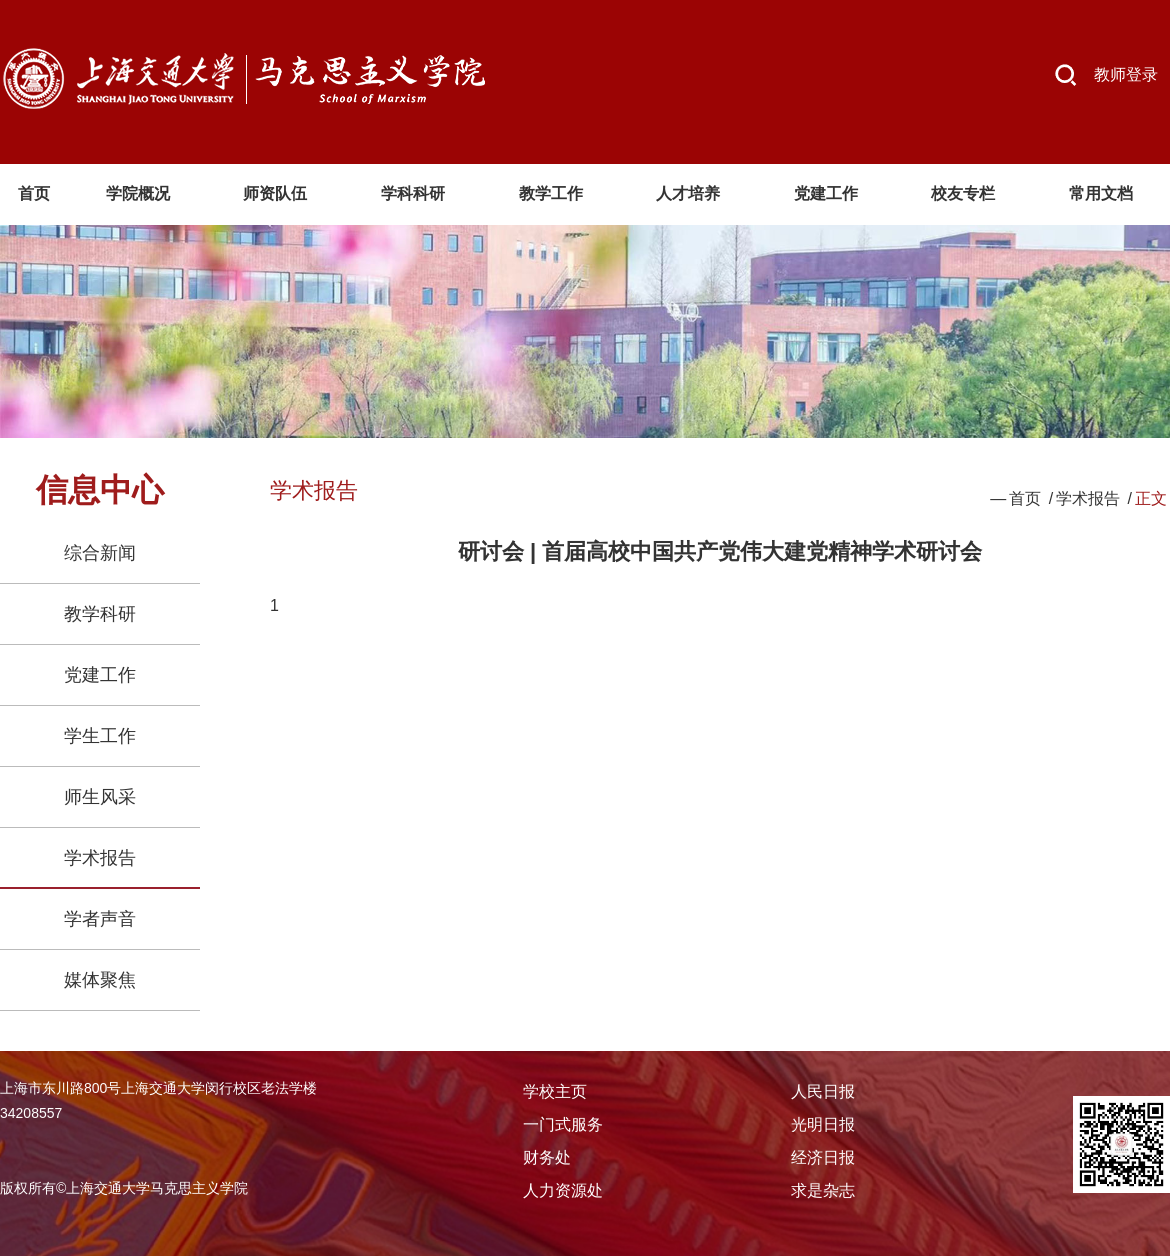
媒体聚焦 (100, 980)
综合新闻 (100, 553)
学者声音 (100, 919)
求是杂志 (823, 1190)
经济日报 (823, 1157)
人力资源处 (563, 1190)
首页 (1025, 498)
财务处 (547, 1157)
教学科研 (100, 614)
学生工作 (100, 736)
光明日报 (823, 1124)
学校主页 (555, 1091)
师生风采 (100, 797)
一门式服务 (563, 1124)
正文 (1151, 498)
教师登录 (1126, 74)
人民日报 (823, 1091)
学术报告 (100, 858)
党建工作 (100, 675)
